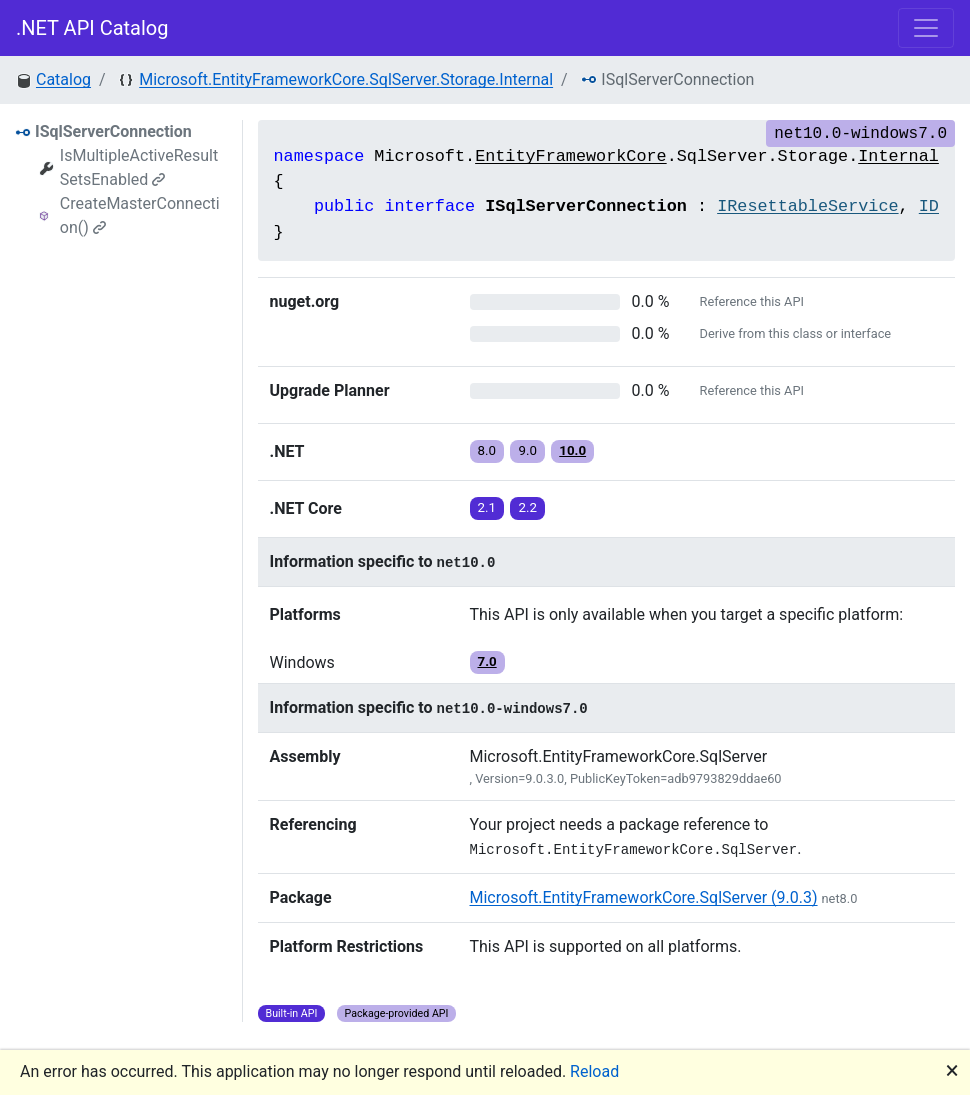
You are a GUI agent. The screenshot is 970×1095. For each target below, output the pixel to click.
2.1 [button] (487, 507)
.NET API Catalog (92, 28)
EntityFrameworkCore (571, 156)
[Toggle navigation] (926, 28)
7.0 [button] (487, 661)
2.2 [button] (527, 507)
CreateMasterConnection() (140, 215)
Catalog (63, 79)
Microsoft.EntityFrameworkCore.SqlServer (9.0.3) (644, 897)
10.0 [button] (572, 450)
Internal (898, 156)
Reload (594, 1071)
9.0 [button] (527, 450)
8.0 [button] (487, 450)
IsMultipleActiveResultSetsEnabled (139, 167)
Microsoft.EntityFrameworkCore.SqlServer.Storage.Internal (346, 79)
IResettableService (807, 206)
